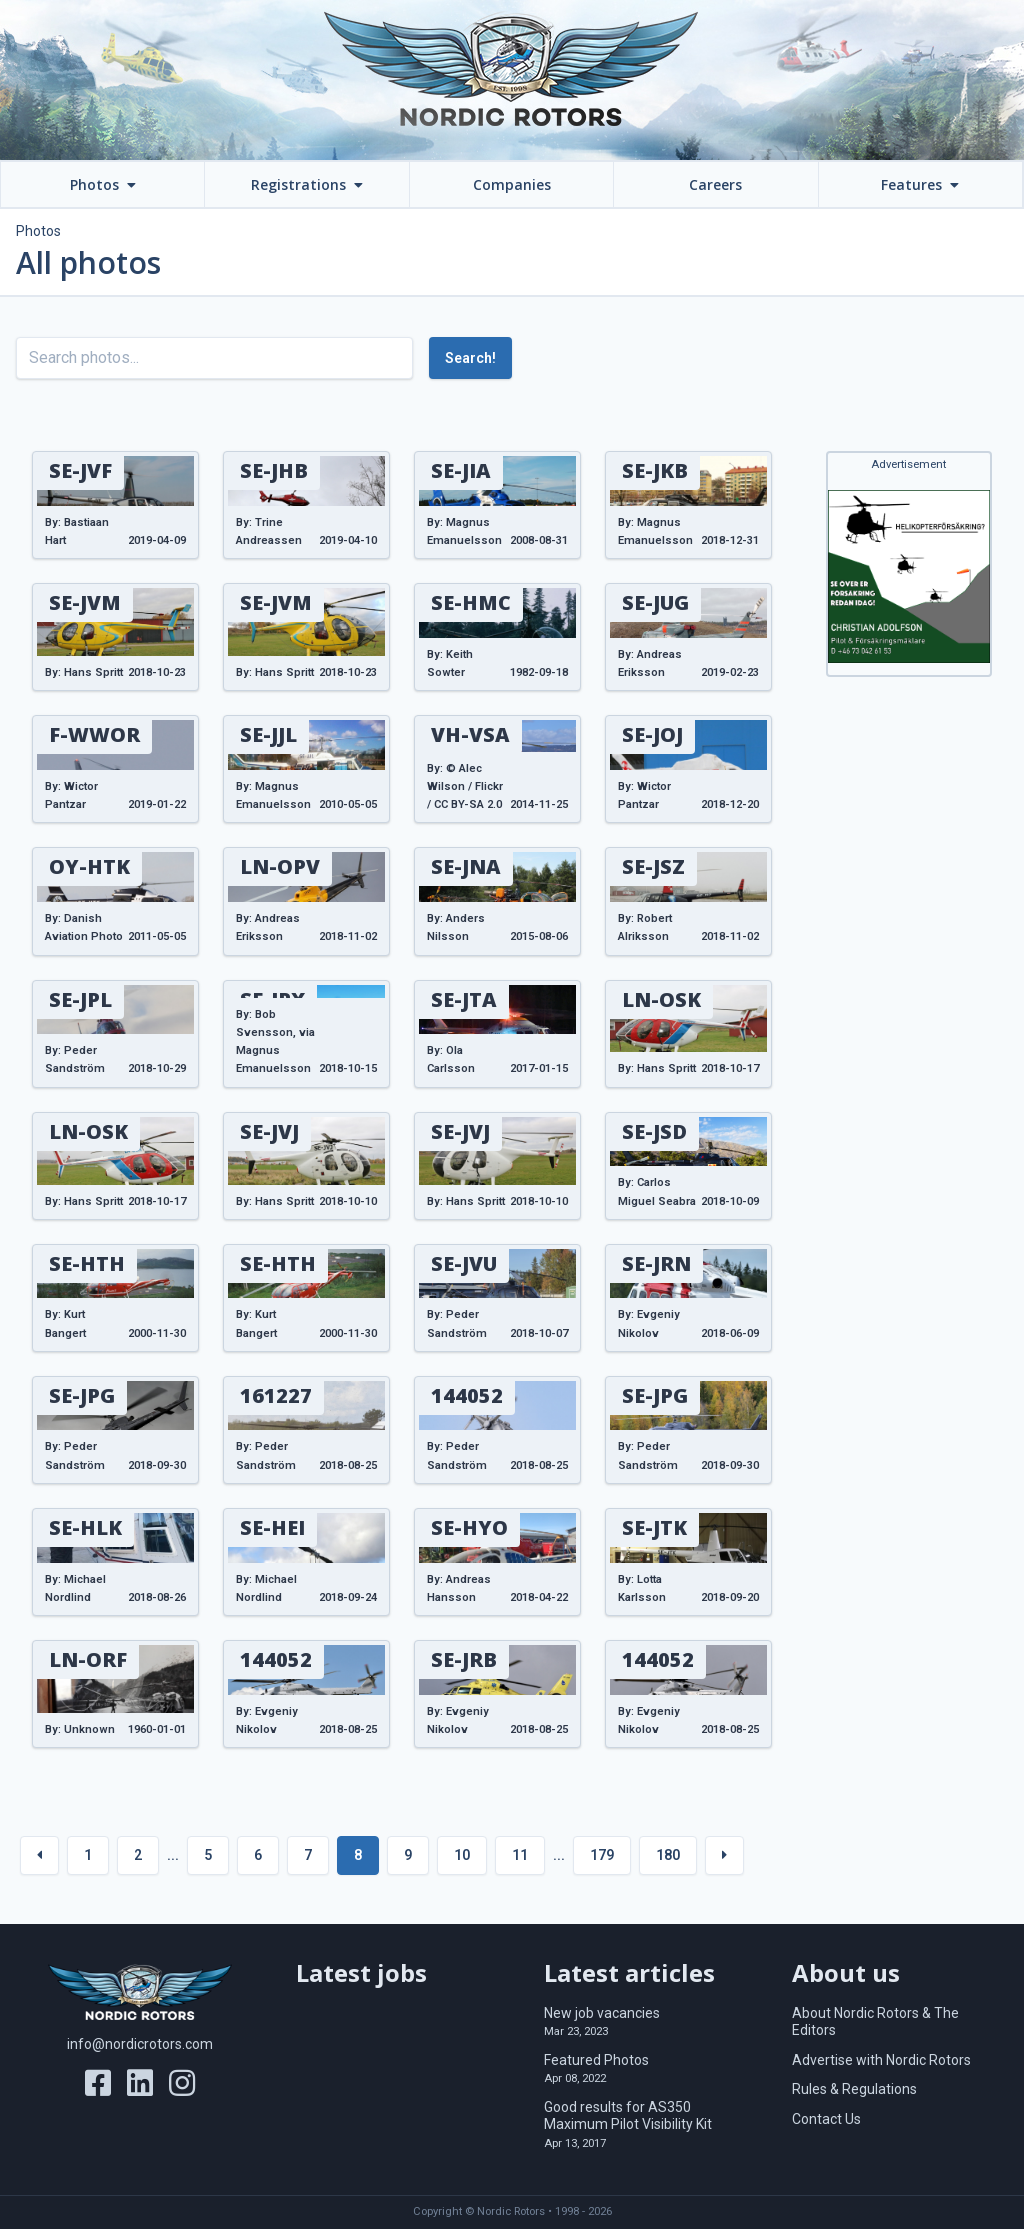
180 (668, 1855)
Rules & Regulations (854, 2089)
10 (462, 1855)
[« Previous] (39, 1855)
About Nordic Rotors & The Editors (875, 2022)
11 (520, 1855)
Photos (38, 231)
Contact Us (826, 2119)
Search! (470, 358)
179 (602, 1855)
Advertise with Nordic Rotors (881, 2060)
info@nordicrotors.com (140, 2044)
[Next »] (724, 1855)
